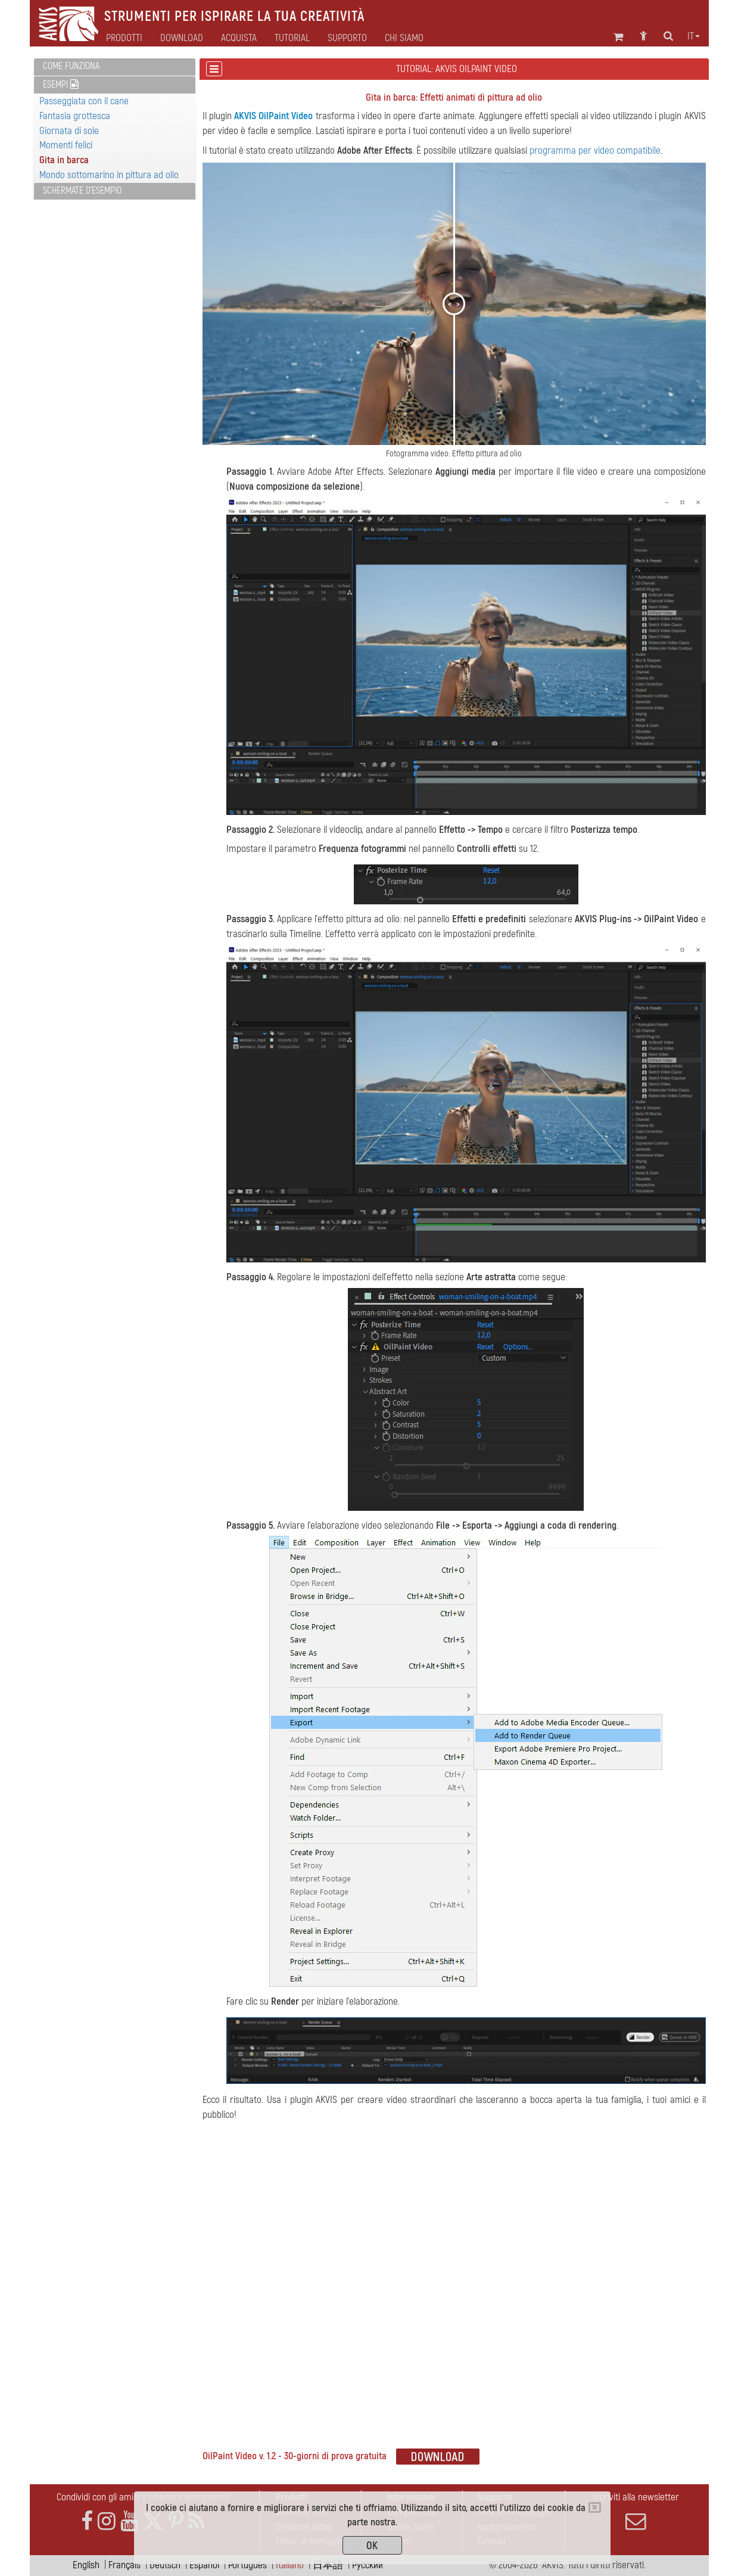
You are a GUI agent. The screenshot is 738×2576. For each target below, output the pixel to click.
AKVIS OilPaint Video (273, 116)
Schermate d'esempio (82, 191)
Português (247, 2565)
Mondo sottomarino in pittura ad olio (109, 175)
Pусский (367, 2565)
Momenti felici (65, 145)
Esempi (61, 85)
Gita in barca (64, 160)
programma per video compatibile (595, 150)
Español (204, 2565)
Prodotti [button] (124, 38)
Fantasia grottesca (74, 116)
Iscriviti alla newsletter (636, 2511)
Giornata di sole (69, 131)
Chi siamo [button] (404, 38)
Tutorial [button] (292, 38)
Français (124, 2565)
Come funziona (71, 66)
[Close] (594, 2507)
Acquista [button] (239, 38)
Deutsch (165, 2565)
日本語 (328, 2565)
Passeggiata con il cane (84, 101)
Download (181, 38)
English (86, 2565)
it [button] (693, 36)
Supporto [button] (347, 38)
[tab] (114, 67)
